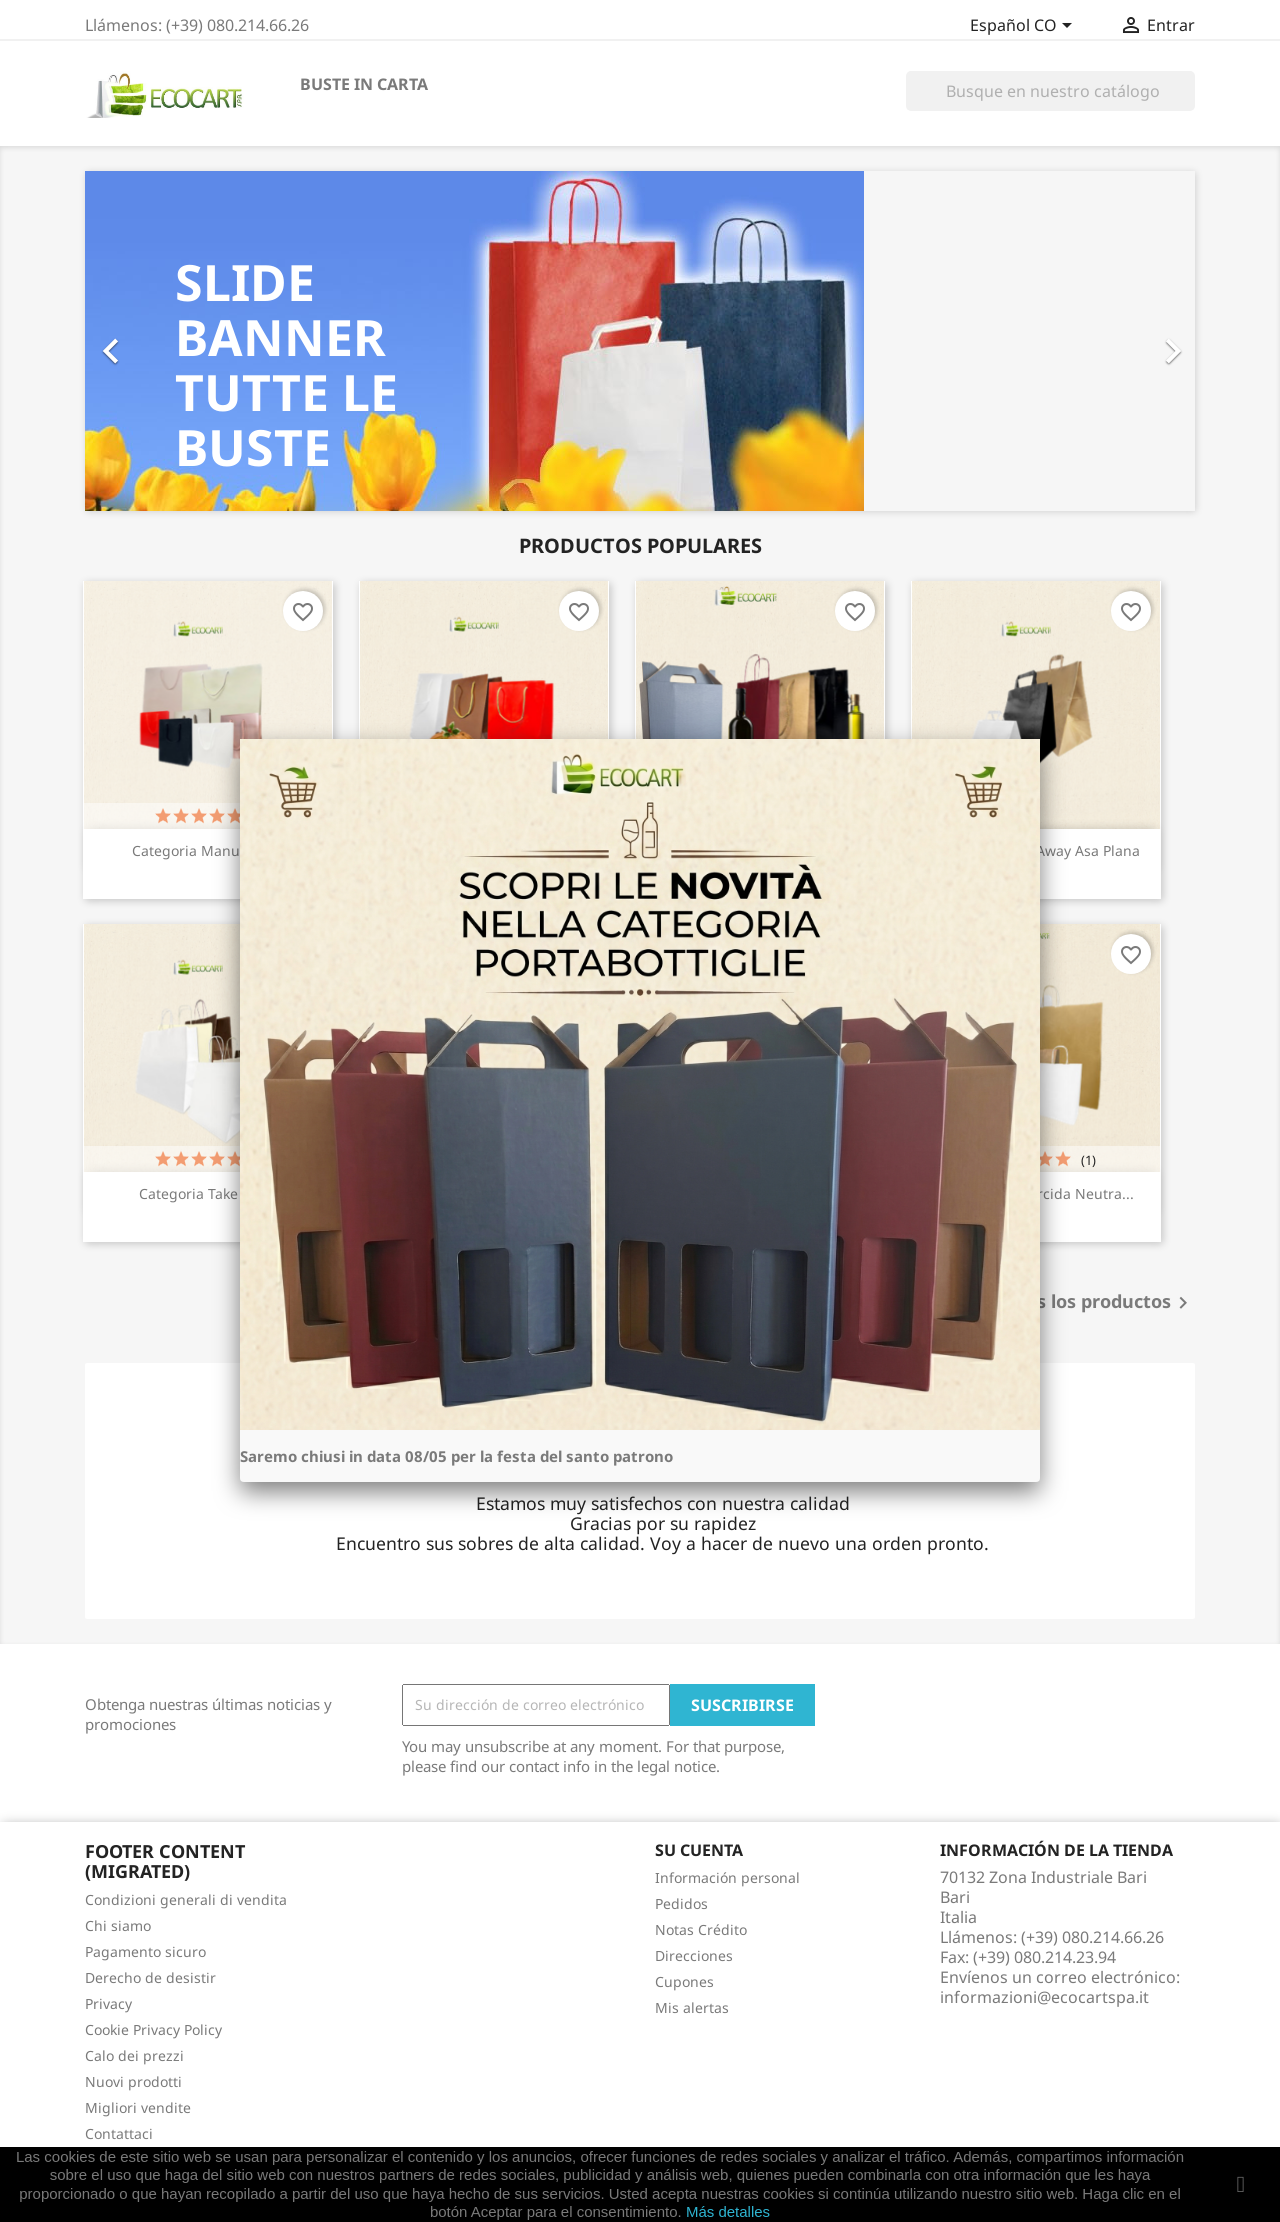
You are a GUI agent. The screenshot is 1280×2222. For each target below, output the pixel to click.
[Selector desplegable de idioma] (1024, 27)
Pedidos (681, 1903)
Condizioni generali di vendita (186, 1899)
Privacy (108, 2003)
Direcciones (694, 1955)
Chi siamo (118, 1925)
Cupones (684, 1981)
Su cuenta (699, 1850)
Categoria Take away (208, 1193)
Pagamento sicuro (145, 1951)
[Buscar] (1050, 91)
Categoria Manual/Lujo (208, 850)
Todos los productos (1095, 1303)
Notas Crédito (701, 1929)
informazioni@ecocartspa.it (1044, 1997)
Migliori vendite (138, 2107)
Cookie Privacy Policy (153, 2029)
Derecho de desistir (150, 1977)
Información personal (727, 1877)
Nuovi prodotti (133, 2081)
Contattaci (119, 2133)
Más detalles (728, 2211)
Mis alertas (692, 2007)
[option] (640, 341)
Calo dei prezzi (134, 2055)
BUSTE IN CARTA (364, 84)
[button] (168, 341)
